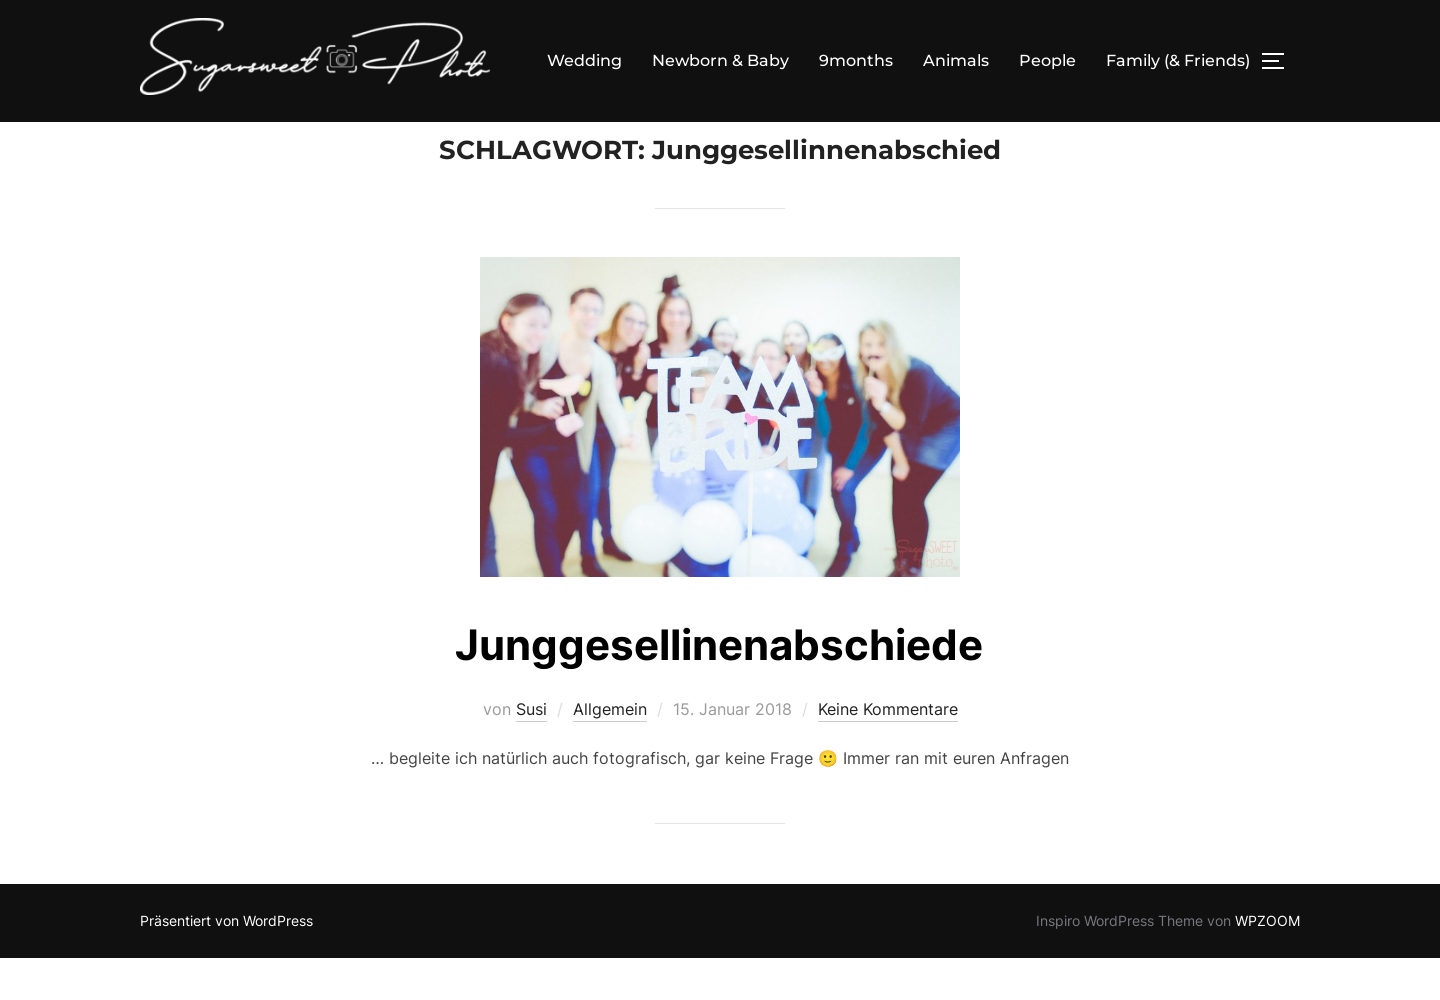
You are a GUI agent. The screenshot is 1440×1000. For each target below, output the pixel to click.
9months (856, 60)
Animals (956, 60)
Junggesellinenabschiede (719, 686)
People (1047, 60)
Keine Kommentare (888, 751)
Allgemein (610, 751)
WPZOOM (1267, 962)
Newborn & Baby (720, 60)
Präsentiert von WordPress (226, 962)
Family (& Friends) (1178, 60)
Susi (531, 751)
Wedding (584, 60)
